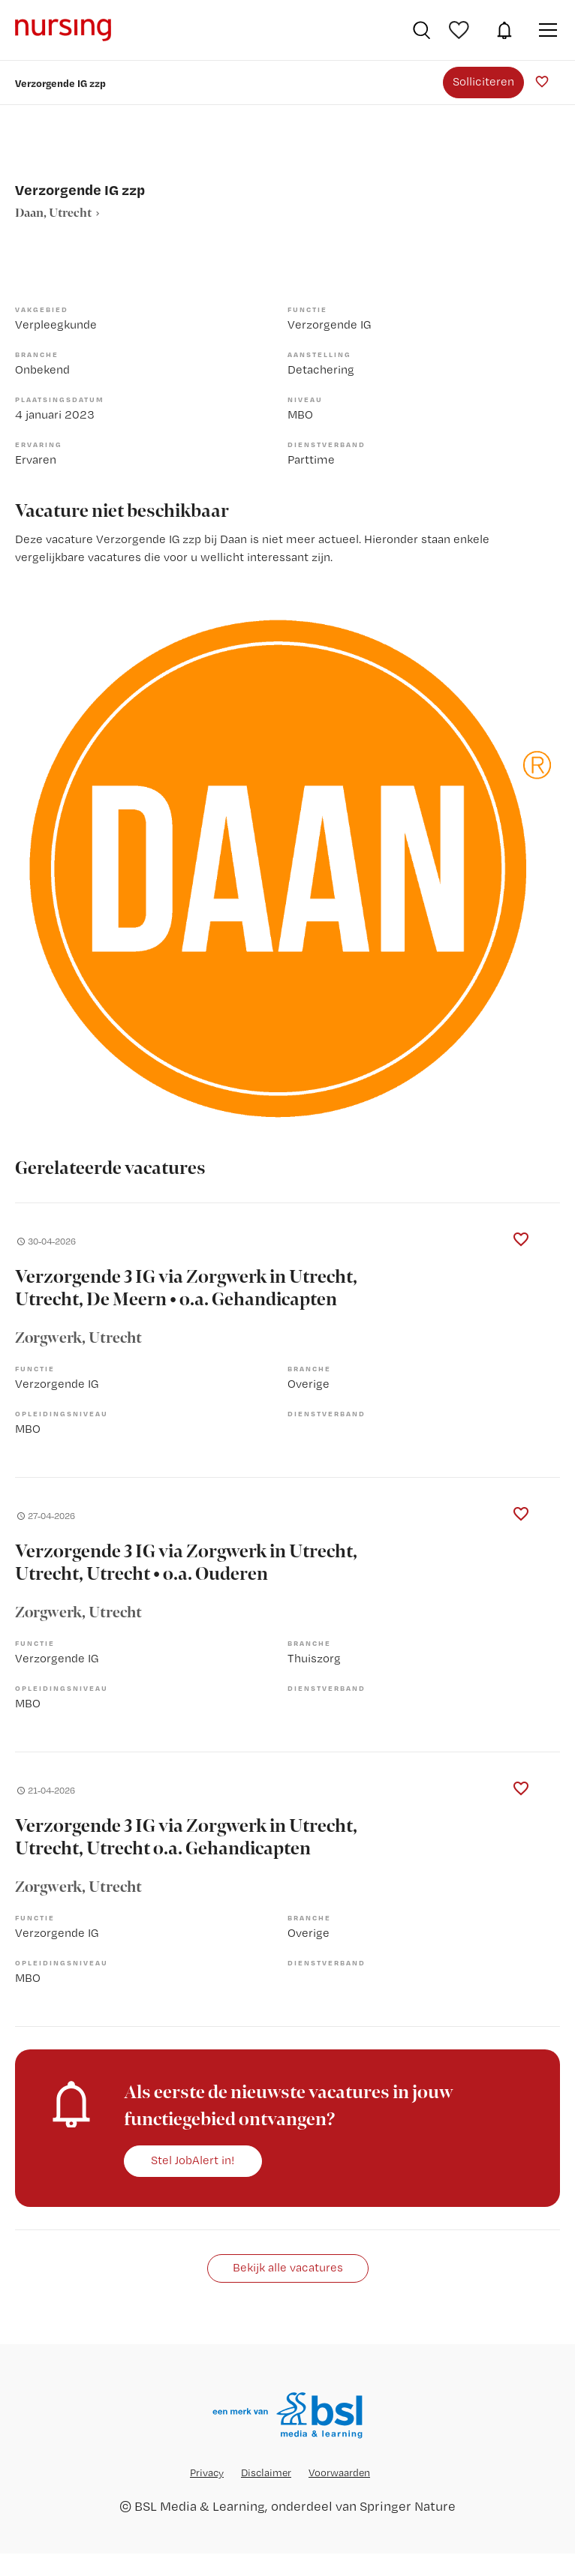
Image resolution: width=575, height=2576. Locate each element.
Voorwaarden (339, 2472)
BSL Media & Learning (199, 2506)
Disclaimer (266, 2472)
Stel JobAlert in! (193, 2160)
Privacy (207, 2472)
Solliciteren (483, 81)
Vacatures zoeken (421, 30)
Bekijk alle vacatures (288, 2267)
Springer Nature (408, 2506)
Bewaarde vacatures (461, 30)
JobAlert (504, 30)
